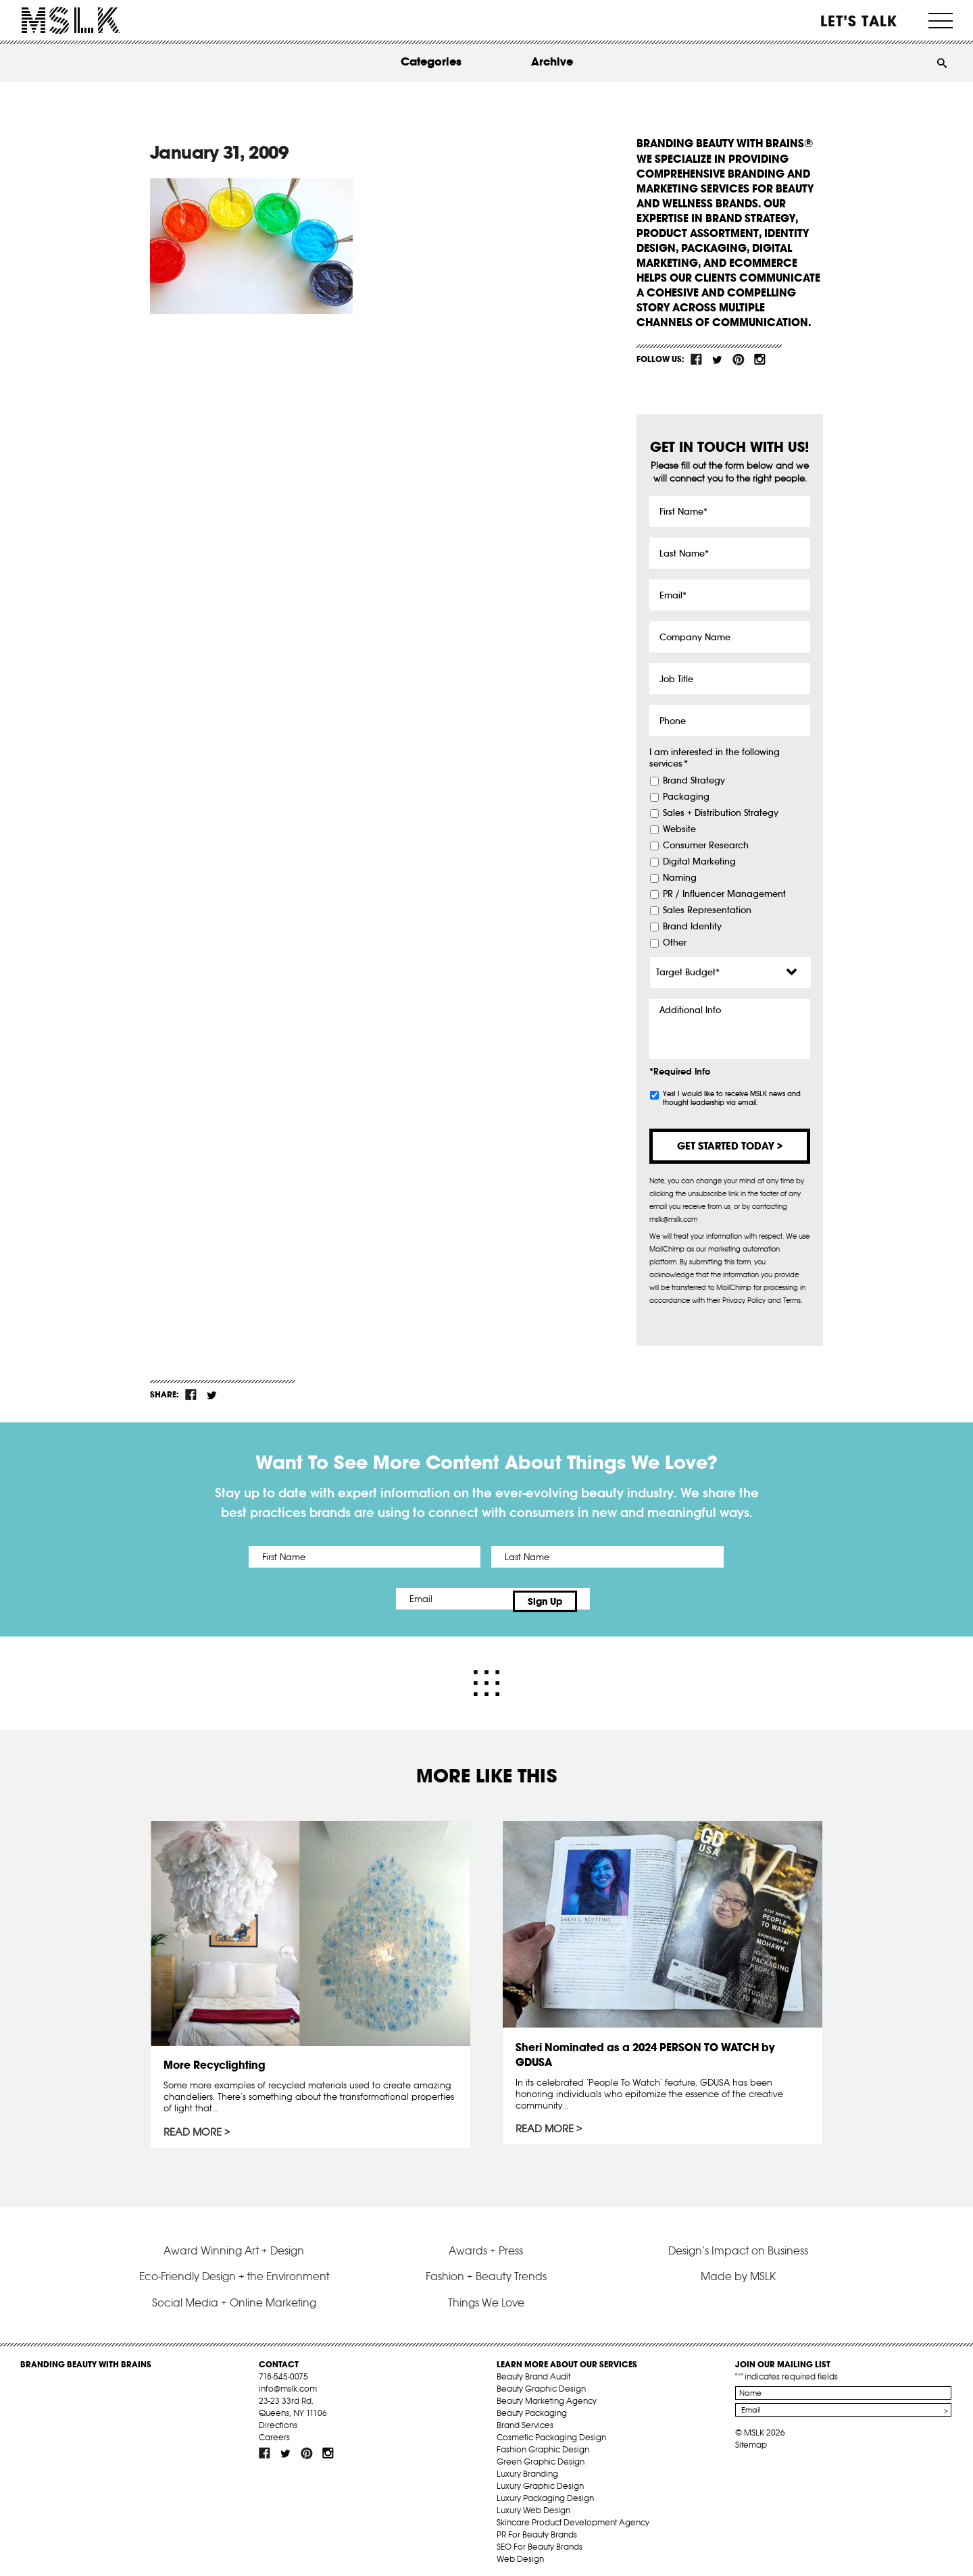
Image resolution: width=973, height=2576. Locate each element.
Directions (278, 2419)
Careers (274, 2431)
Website (679, 829)
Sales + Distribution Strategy (720, 813)
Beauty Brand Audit (533, 2370)
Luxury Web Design (533, 2504)
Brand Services (525, 2419)
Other (675, 942)
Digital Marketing (699, 861)
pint (738, 359)
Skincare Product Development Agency (573, 2516)
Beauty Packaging (532, 2407)
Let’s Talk (859, 20)
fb (697, 359)
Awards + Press (486, 2243)
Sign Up (599, 1599)
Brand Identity (692, 926)
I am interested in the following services (714, 758)
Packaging (686, 797)
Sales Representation (707, 910)
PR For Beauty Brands (537, 2528)
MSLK (71, 20)
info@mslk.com (288, 2382)
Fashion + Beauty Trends (486, 2270)
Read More (194, 2127)
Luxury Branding (527, 2468)
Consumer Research (706, 845)
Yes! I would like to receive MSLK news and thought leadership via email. (732, 1098)
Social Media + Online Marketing (234, 2295)
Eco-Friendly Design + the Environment (234, 2270)
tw (718, 359)
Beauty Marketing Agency (547, 2395)
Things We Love (486, 2295)
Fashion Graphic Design (543, 2443)
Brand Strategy (694, 780)
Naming (680, 878)
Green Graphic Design (540, 2455)
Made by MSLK (738, 2270)
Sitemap (751, 2438)
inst (759, 359)
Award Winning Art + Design (234, 2243)
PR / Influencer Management (724, 894)
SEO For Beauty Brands (539, 2540)
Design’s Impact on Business (738, 2243)
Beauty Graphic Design (541, 2382)
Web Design (520, 2553)
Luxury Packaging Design (545, 2492)
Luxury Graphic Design (540, 2480)
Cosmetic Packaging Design (551, 2431)
